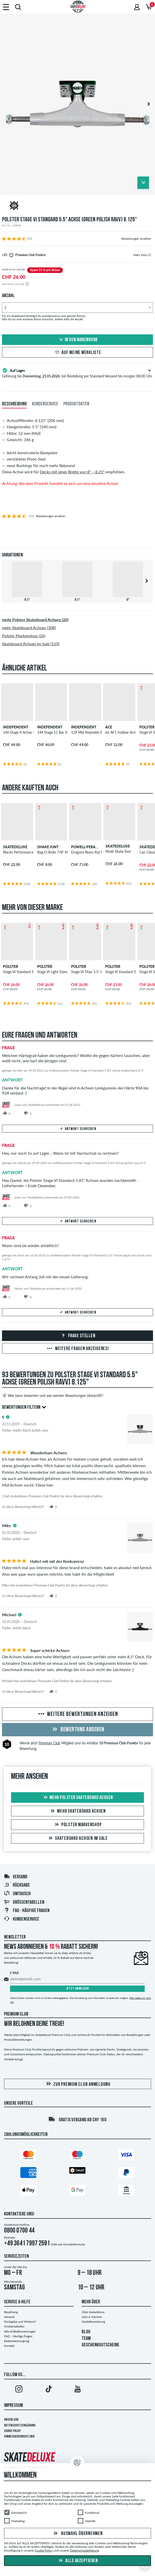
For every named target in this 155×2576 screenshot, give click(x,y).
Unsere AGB (11, 2420)
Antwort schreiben (77, 1129)
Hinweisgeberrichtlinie (19, 2437)
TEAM (86, 2338)
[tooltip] (149, 255)
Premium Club (49, 1743)
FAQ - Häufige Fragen (18, 2336)
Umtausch (17, 1893)
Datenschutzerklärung (19, 2425)
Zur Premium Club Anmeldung (77, 2084)
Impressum (13, 2405)
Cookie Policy (12, 2431)
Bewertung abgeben (78, 1730)
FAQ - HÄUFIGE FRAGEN (26, 1910)
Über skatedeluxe (93, 2312)
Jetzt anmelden (77, 1989)
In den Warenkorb (78, 339)
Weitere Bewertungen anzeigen (77, 1714)
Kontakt (9, 2346)
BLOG (86, 2332)
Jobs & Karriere (92, 2317)
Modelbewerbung (93, 2321)
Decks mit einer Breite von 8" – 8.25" (72, 471)
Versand (15, 1877)
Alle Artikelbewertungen (20, 2331)
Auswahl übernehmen (77, 2533)
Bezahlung (11, 2312)
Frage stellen (77, 1335)
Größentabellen (24, 1902)
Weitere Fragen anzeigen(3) (77, 1348)
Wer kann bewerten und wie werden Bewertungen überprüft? (52, 1395)
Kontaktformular (74, 2244)
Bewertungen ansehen (136, 238)
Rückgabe (17, 1885)
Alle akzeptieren (77, 2560)
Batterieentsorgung (16, 2341)
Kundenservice (21, 1919)
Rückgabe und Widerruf (20, 2321)
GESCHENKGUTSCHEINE (100, 2345)
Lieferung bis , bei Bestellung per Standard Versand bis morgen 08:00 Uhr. (77, 372)
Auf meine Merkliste (77, 352)
